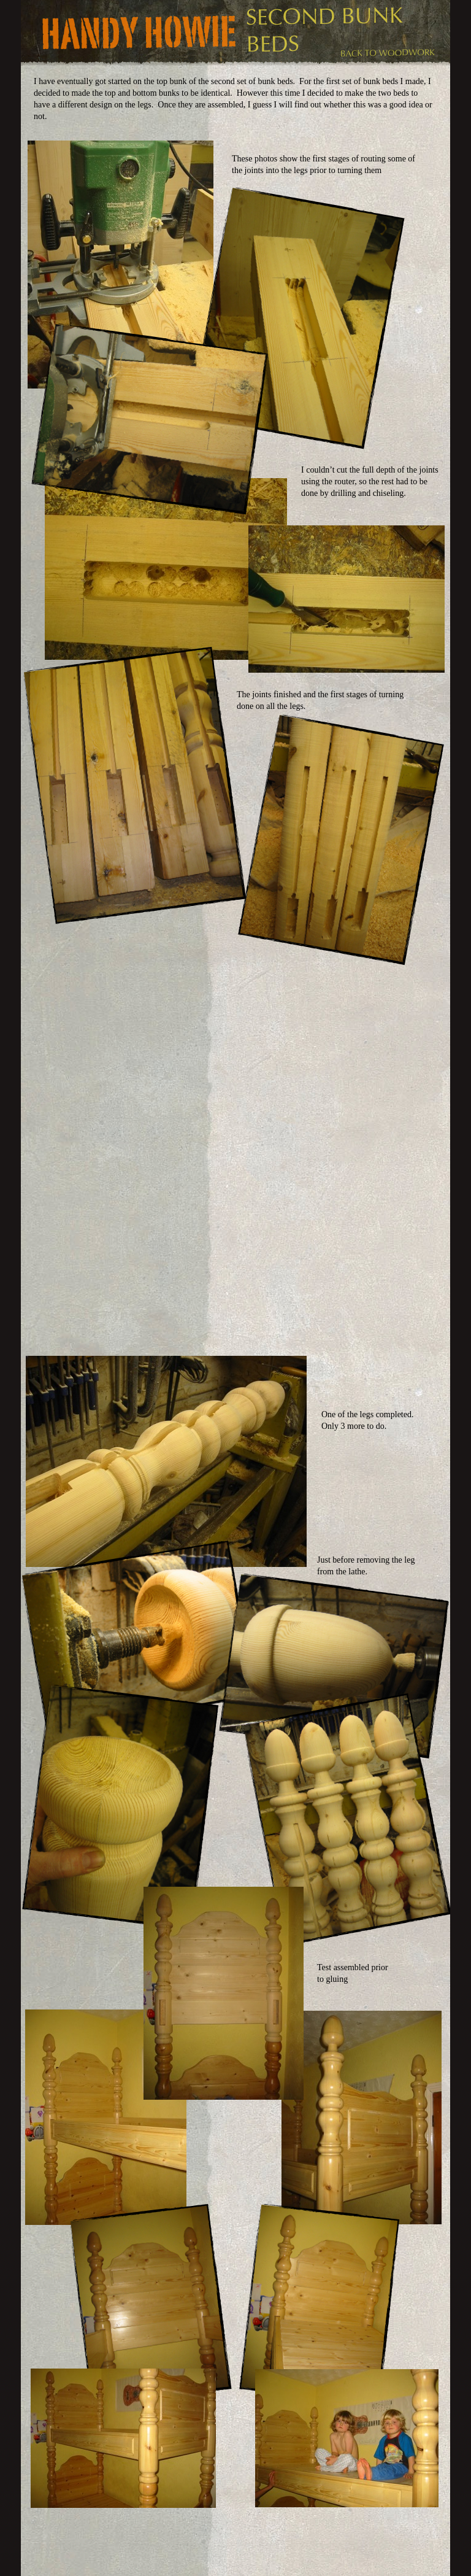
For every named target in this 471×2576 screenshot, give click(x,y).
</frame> (198, 1046)
